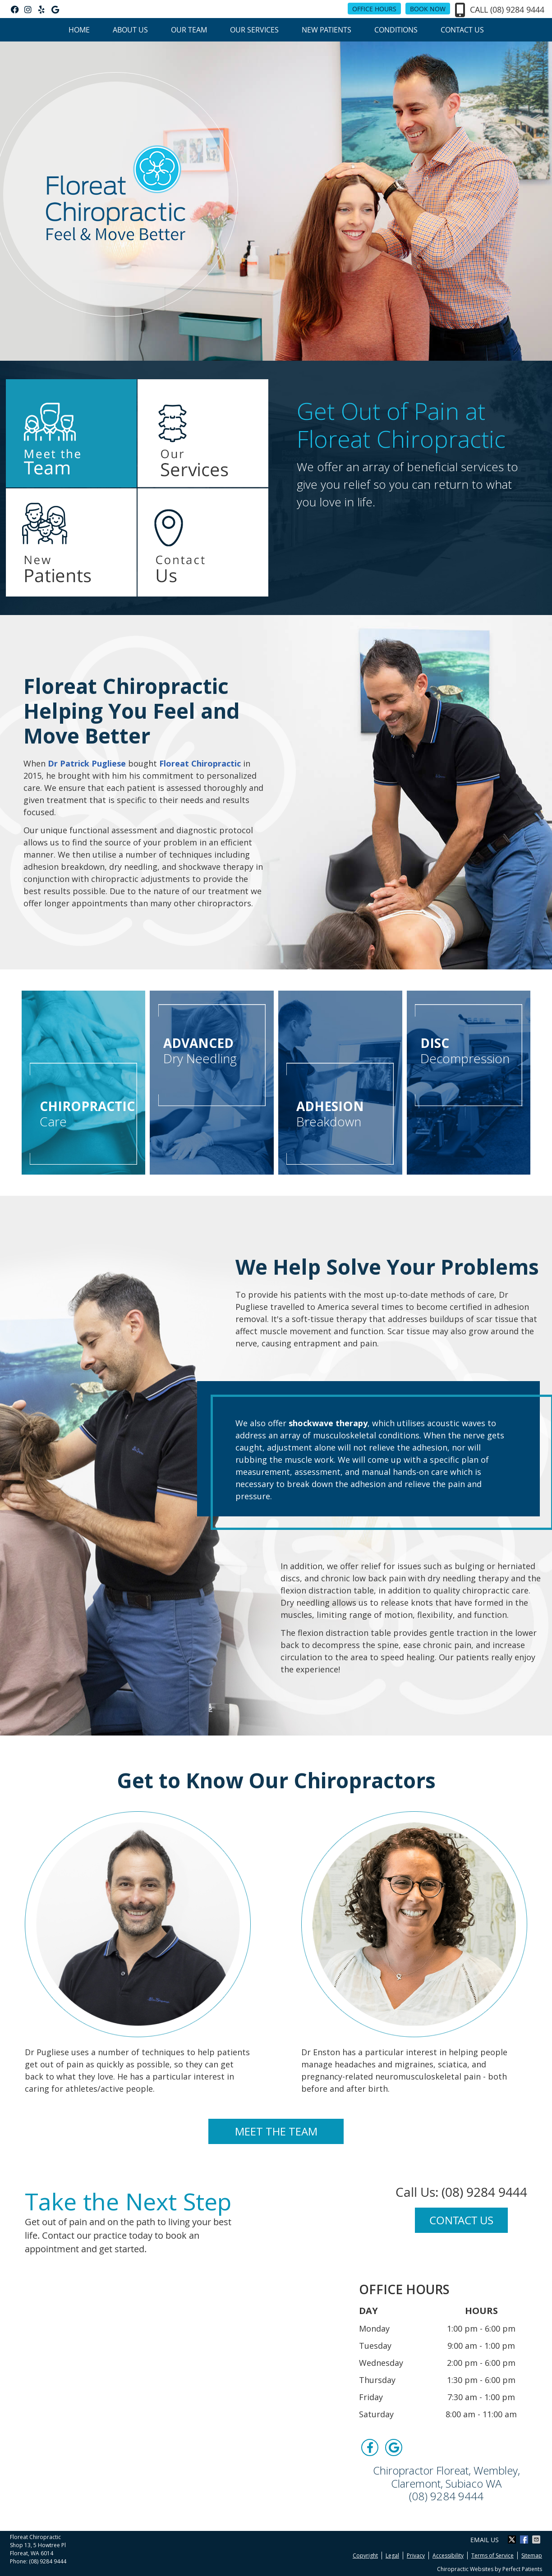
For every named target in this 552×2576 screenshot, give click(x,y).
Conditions (396, 30)
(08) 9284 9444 (517, 9)
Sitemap (531, 2555)
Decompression (468, 1050)
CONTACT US (461, 2220)
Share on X (513, 2539)
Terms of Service (492, 2555)
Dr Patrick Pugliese (87, 763)
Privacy (416, 2555)
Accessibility (448, 2555)
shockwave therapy (328, 1423)
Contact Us (462, 30)
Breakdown (340, 1113)
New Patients (326, 30)
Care (87, 1113)
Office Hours (374, 9)
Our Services (254, 30)
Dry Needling (211, 1050)
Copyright (365, 2555)
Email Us (484, 2539)
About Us (130, 30)
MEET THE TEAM (276, 2131)
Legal (392, 2555)
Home (79, 30)
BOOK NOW (428, 9)
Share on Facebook (525, 2539)
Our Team (189, 30)
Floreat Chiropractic (200, 763)
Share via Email (537, 2539)
